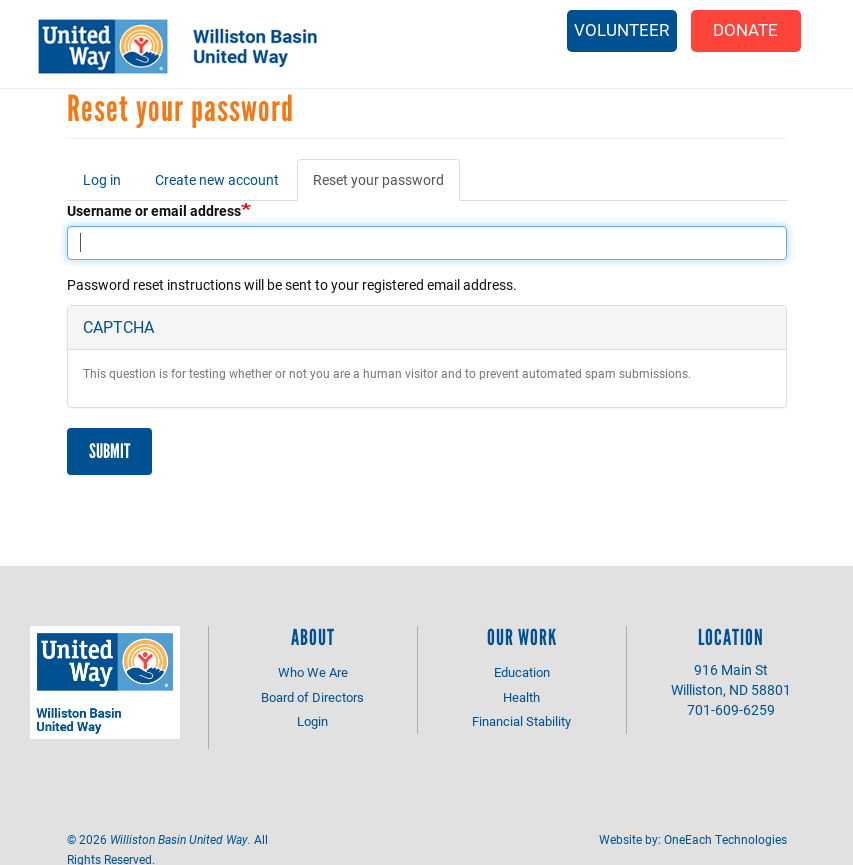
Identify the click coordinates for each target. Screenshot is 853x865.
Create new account (217, 179)
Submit (109, 451)
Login (312, 721)
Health (521, 697)
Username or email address (154, 210)
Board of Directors (312, 697)
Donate (745, 29)
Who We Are (313, 672)
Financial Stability (521, 721)
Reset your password (386, 185)
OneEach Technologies (725, 839)
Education (522, 672)
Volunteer (621, 29)
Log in (102, 179)
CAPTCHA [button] (118, 326)
